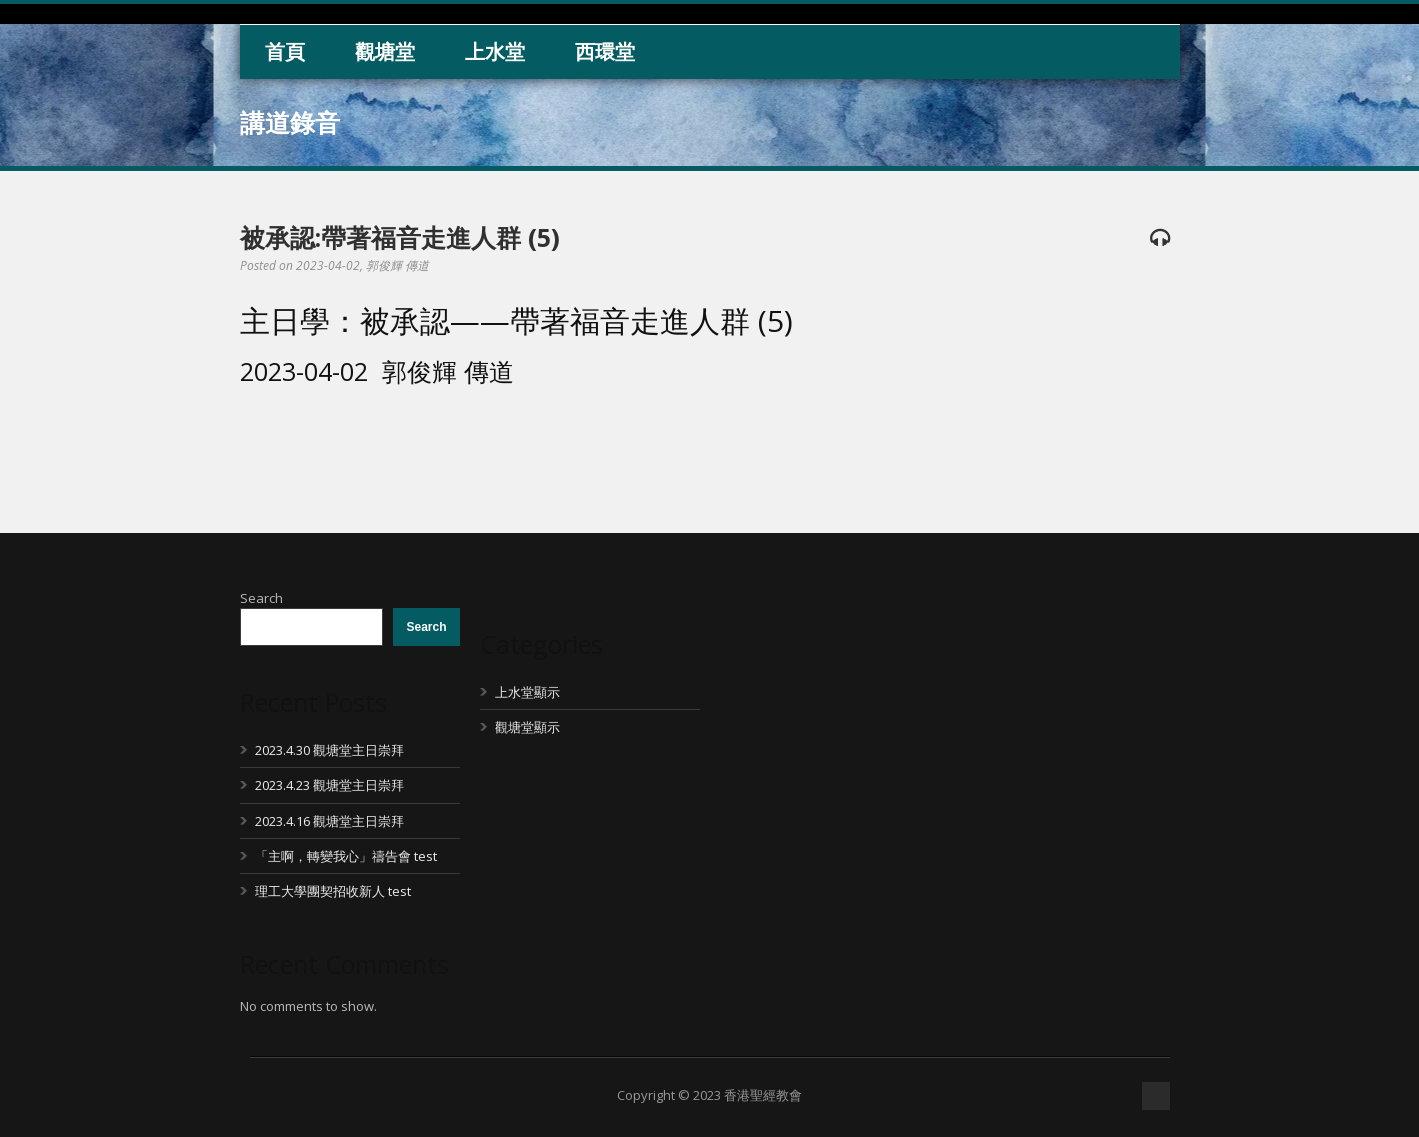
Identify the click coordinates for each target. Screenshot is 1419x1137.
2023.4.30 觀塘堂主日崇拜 (329, 750)
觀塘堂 (385, 51)
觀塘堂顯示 (527, 727)
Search (261, 598)
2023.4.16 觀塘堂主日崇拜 (329, 821)
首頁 (285, 51)
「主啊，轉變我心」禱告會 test (346, 856)
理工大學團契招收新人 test (333, 891)
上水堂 (495, 51)
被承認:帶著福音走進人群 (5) (400, 237)
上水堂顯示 (527, 692)
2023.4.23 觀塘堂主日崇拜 (329, 785)
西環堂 (605, 51)
